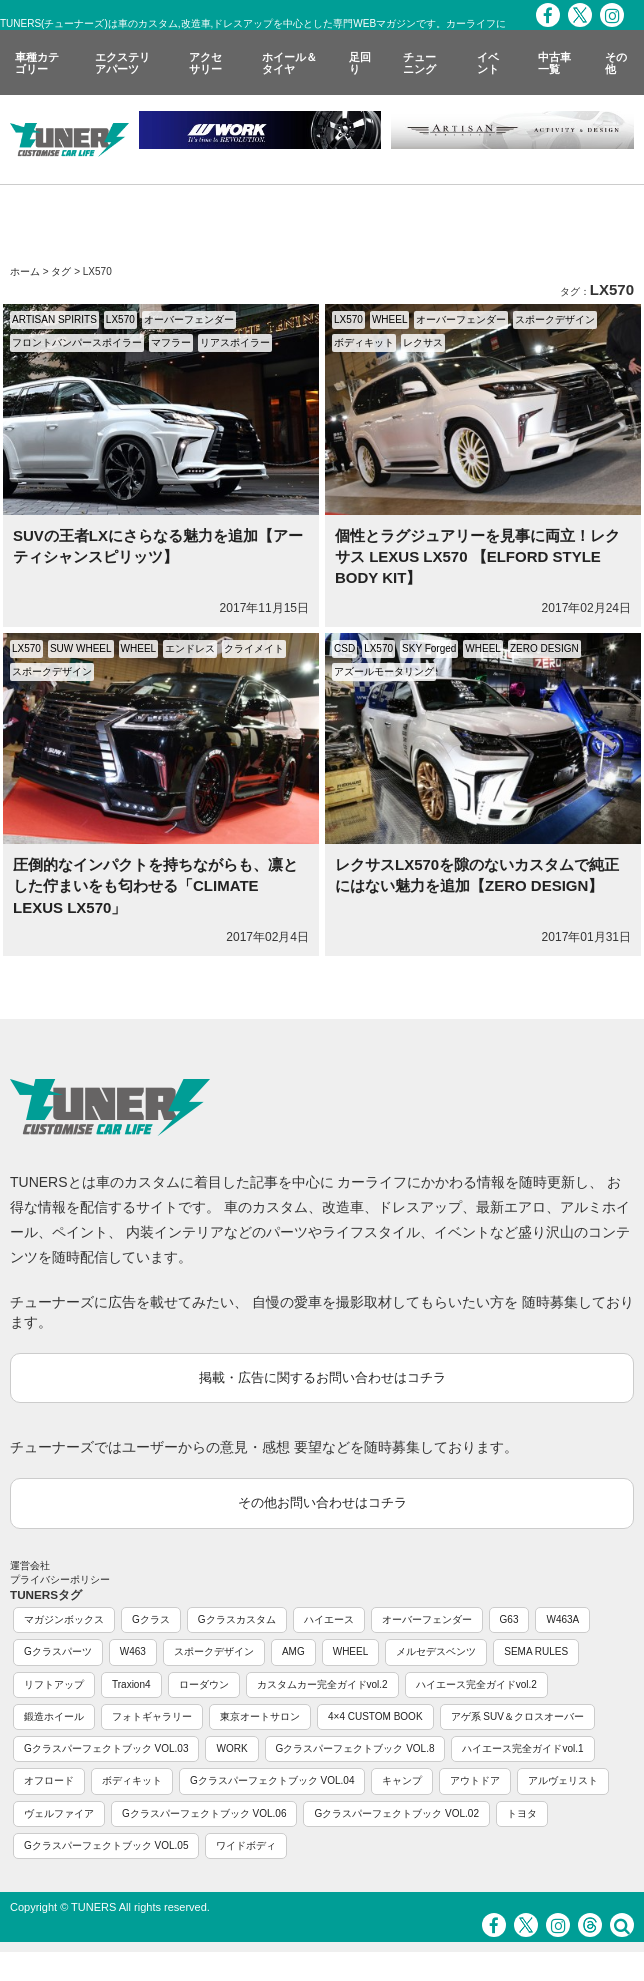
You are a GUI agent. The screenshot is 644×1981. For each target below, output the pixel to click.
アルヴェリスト (563, 1780)
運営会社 (30, 1565)
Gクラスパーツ (58, 1651)
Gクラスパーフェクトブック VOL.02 (396, 1813)
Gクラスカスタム (237, 1619)
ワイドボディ (246, 1845)
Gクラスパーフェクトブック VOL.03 (106, 1748)
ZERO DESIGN (544, 648)
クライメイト (254, 648)
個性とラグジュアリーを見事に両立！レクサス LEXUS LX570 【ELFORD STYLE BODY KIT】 (477, 557)
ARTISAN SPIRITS (54, 319)
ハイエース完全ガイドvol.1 (522, 1748)
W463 (133, 1651)
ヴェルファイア (59, 1813)
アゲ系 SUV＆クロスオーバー (517, 1716)
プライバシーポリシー (60, 1579)
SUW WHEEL (81, 648)
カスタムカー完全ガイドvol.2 (322, 1684)
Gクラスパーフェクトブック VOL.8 (355, 1748)
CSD (344, 648)
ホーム (25, 271)
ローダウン (204, 1684)
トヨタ (522, 1813)
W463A (562, 1619)
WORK (231, 1748)
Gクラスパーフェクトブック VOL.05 (106, 1845)
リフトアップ (54, 1684)
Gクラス (151, 1619)
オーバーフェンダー (189, 319)
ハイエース (329, 1619)
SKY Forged (429, 648)
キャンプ (402, 1780)
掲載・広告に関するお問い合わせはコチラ (322, 1377)
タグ (61, 271)
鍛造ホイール (54, 1716)
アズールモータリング (384, 671)
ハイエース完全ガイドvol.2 (476, 1684)
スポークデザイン (555, 319)
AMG (293, 1651)
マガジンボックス (64, 1619)
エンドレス (190, 648)
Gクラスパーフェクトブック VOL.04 (272, 1780)
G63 (509, 1619)
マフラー (171, 342)
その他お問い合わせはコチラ (322, 1502)
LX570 (120, 319)
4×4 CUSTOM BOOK (375, 1716)
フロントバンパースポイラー (77, 342)
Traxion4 (131, 1684)
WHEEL (390, 319)
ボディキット (364, 342)
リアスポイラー (235, 342)
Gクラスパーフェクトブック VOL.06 (204, 1813)
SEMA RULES (536, 1651)
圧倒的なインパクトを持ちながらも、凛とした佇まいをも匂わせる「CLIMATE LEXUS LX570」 (155, 886)
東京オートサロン (260, 1716)
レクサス (423, 342)
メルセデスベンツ (436, 1651)
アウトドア (475, 1780)
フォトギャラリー (152, 1716)
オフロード (49, 1780)
